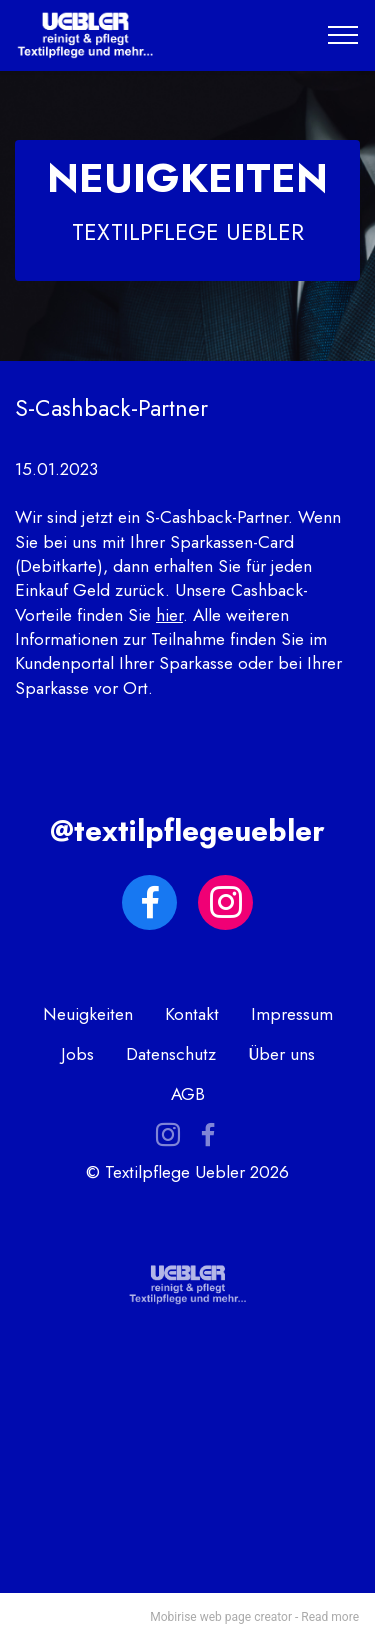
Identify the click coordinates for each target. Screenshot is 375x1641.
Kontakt (192, 1014)
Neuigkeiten (88, 1014)
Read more (330, 1617)
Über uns (281, 1054)
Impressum (292, 1014)
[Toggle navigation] (343, 35)
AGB (188, 1094)
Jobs (77, 1054)
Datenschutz (171, 1054)
